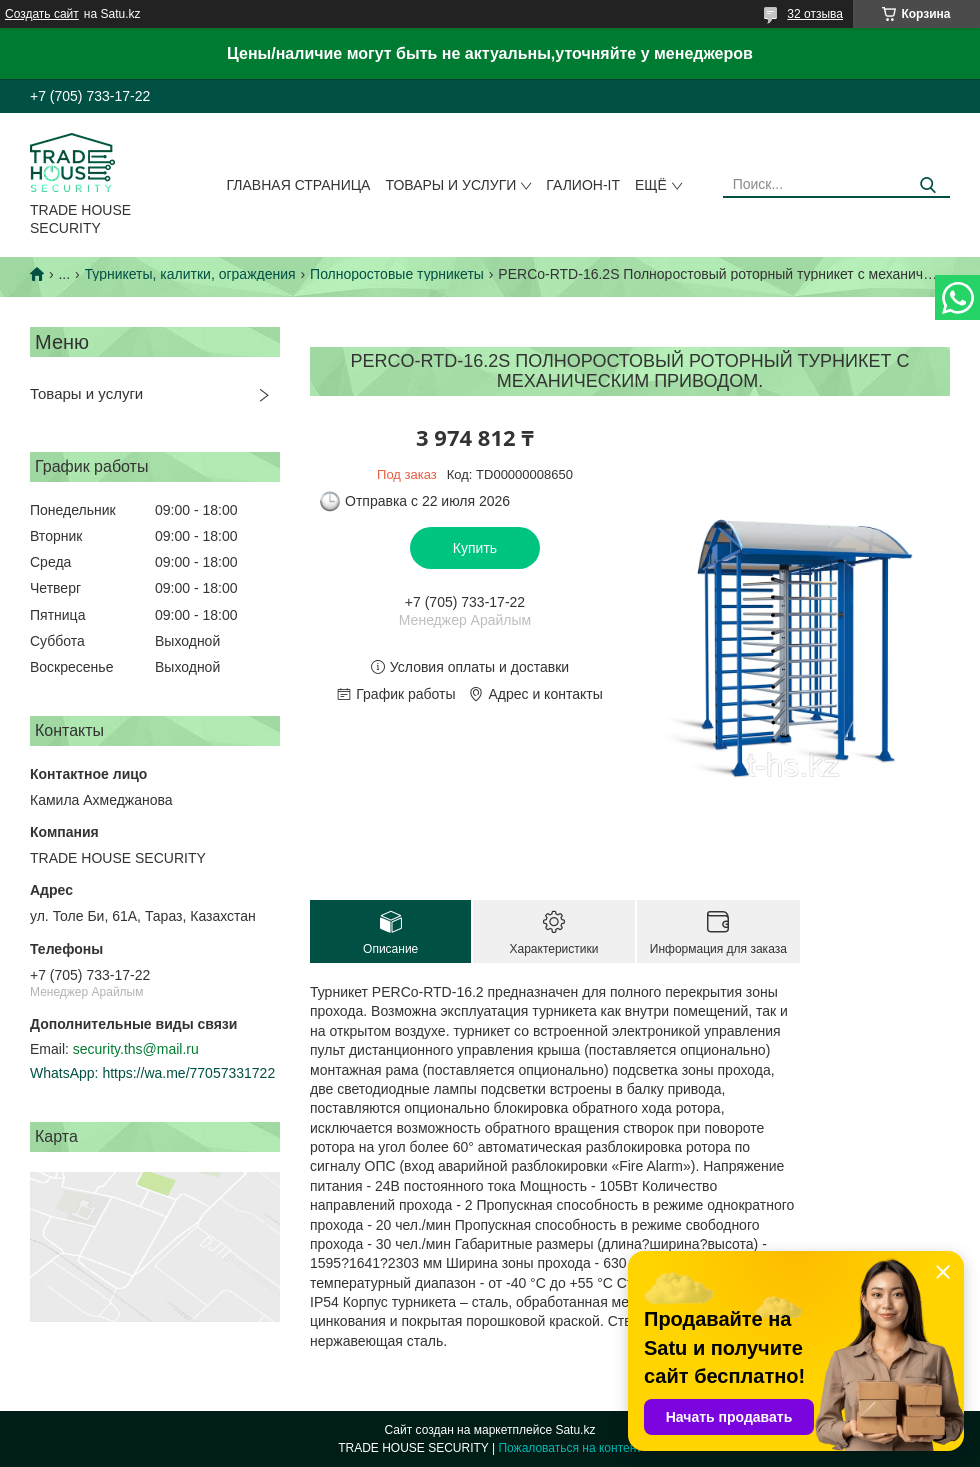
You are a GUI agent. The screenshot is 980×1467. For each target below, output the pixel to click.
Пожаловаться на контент (569, 1448)
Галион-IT (583, 185)
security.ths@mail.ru (136, 1049)
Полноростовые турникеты (397, 274)
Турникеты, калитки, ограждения (190, 274)
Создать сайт (42, 14)
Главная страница (299, 185)
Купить (475, 548)
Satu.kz (575, 1430)
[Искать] (927, 185)
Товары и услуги (450, 185)
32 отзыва (815, 14)
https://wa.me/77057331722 (188, 1073)
